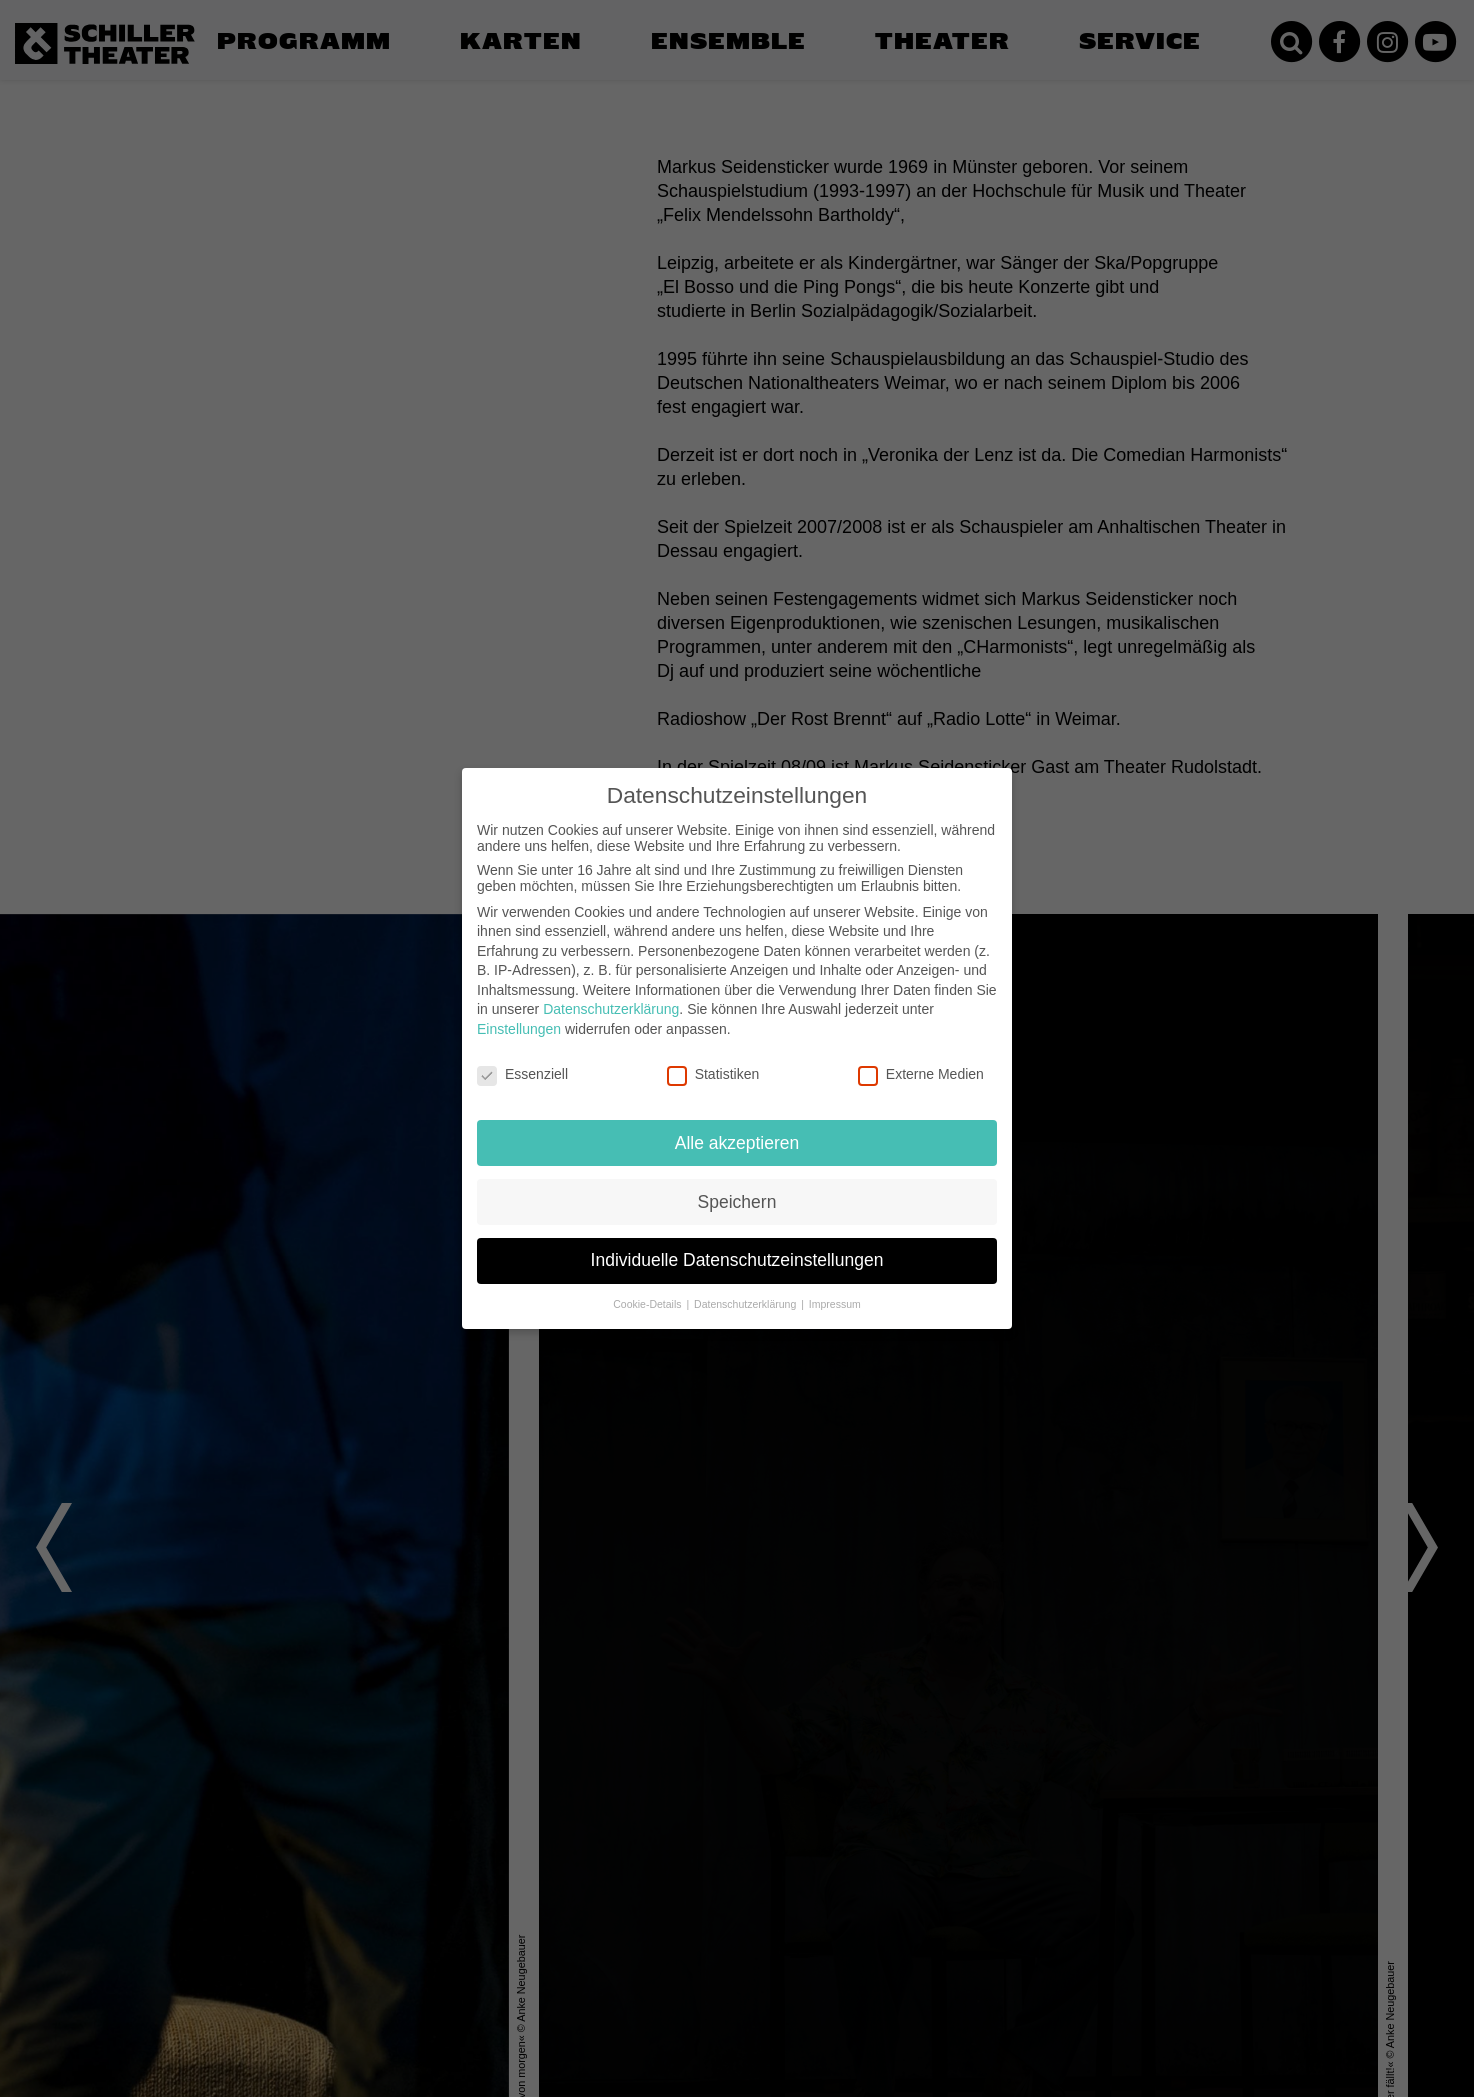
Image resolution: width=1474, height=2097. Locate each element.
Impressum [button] (835, 1303)
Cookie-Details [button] (648, 1303)
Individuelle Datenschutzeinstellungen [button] (737, 1259)
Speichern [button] (737, 1200)
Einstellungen (519, 1028)
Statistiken (713, 1073)
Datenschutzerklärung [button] (746, 1303)
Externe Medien (921, 1073)
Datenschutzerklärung (611, 1008)
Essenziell (522, 1073)
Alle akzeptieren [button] (737, 1141)
